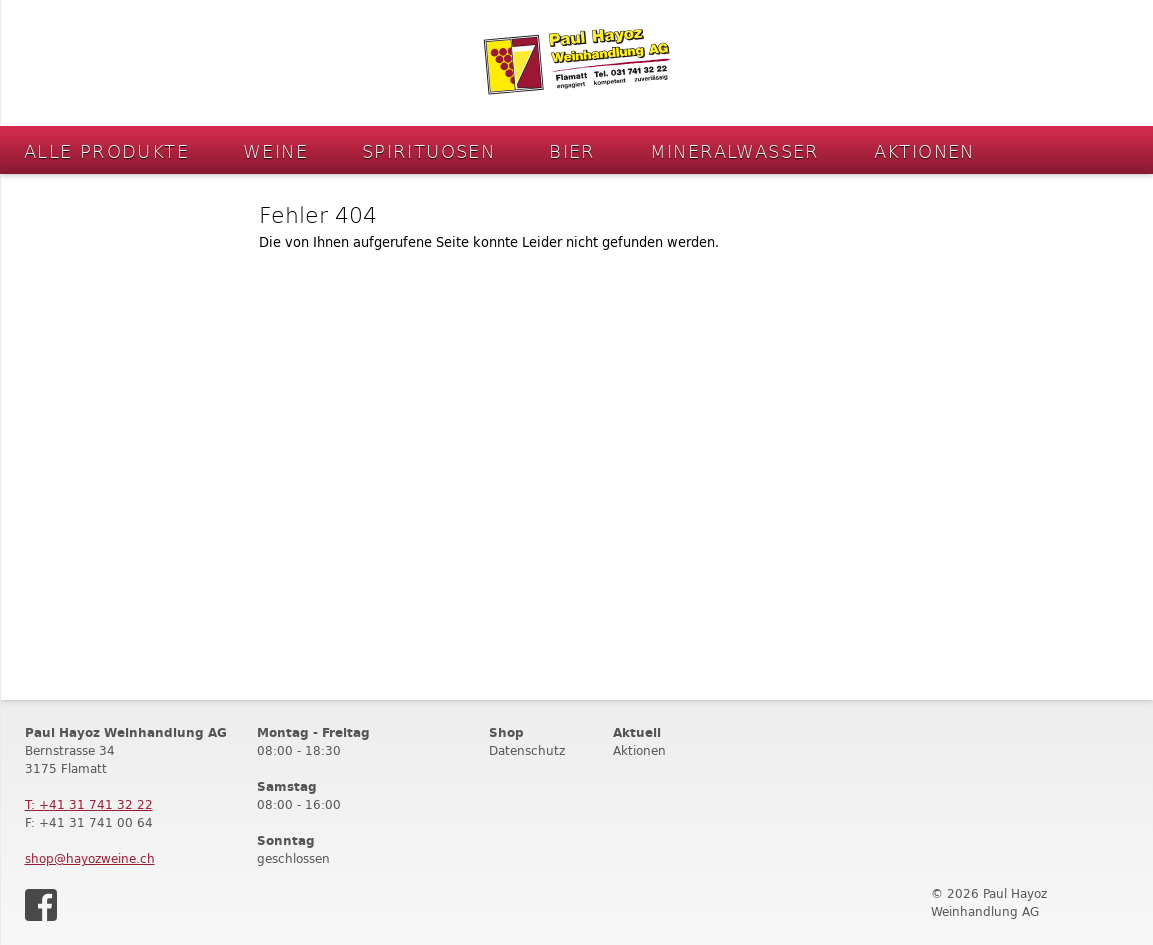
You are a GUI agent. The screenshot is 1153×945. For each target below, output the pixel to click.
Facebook (41, 905)
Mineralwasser (735, 150)
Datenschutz (527, 750)
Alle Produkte (106, 150)
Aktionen (924, 150)
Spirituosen (428, 150)
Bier (572, 150)
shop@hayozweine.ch (90, 858)
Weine (275, 150)
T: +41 (89, 804)
